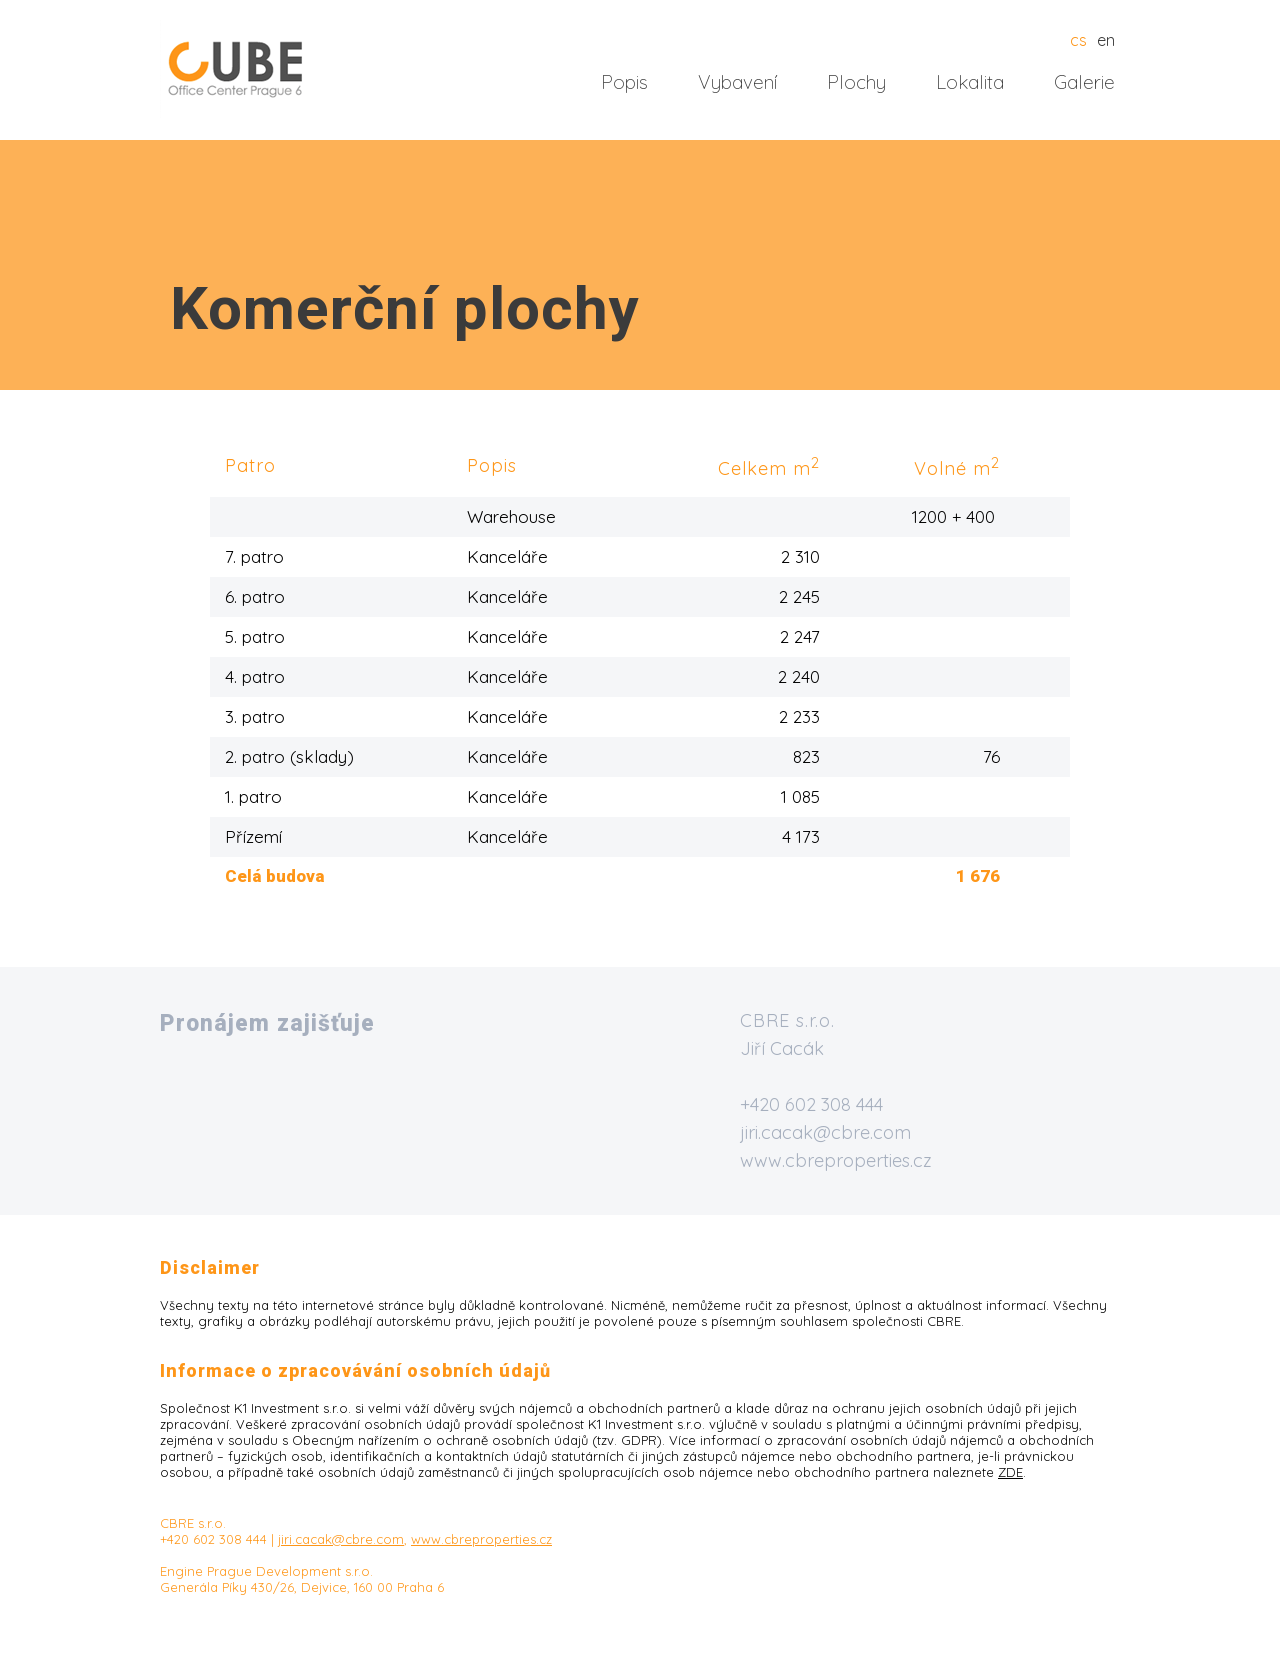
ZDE (1010, 1472)
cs (1078, 40)
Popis (624, 82)
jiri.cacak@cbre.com (825, 1132)
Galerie (1084, 82)
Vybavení (737, 82)
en (1106, 40)
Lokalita (970, 82)
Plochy (856, 82)
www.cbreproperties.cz (836, 1160)
